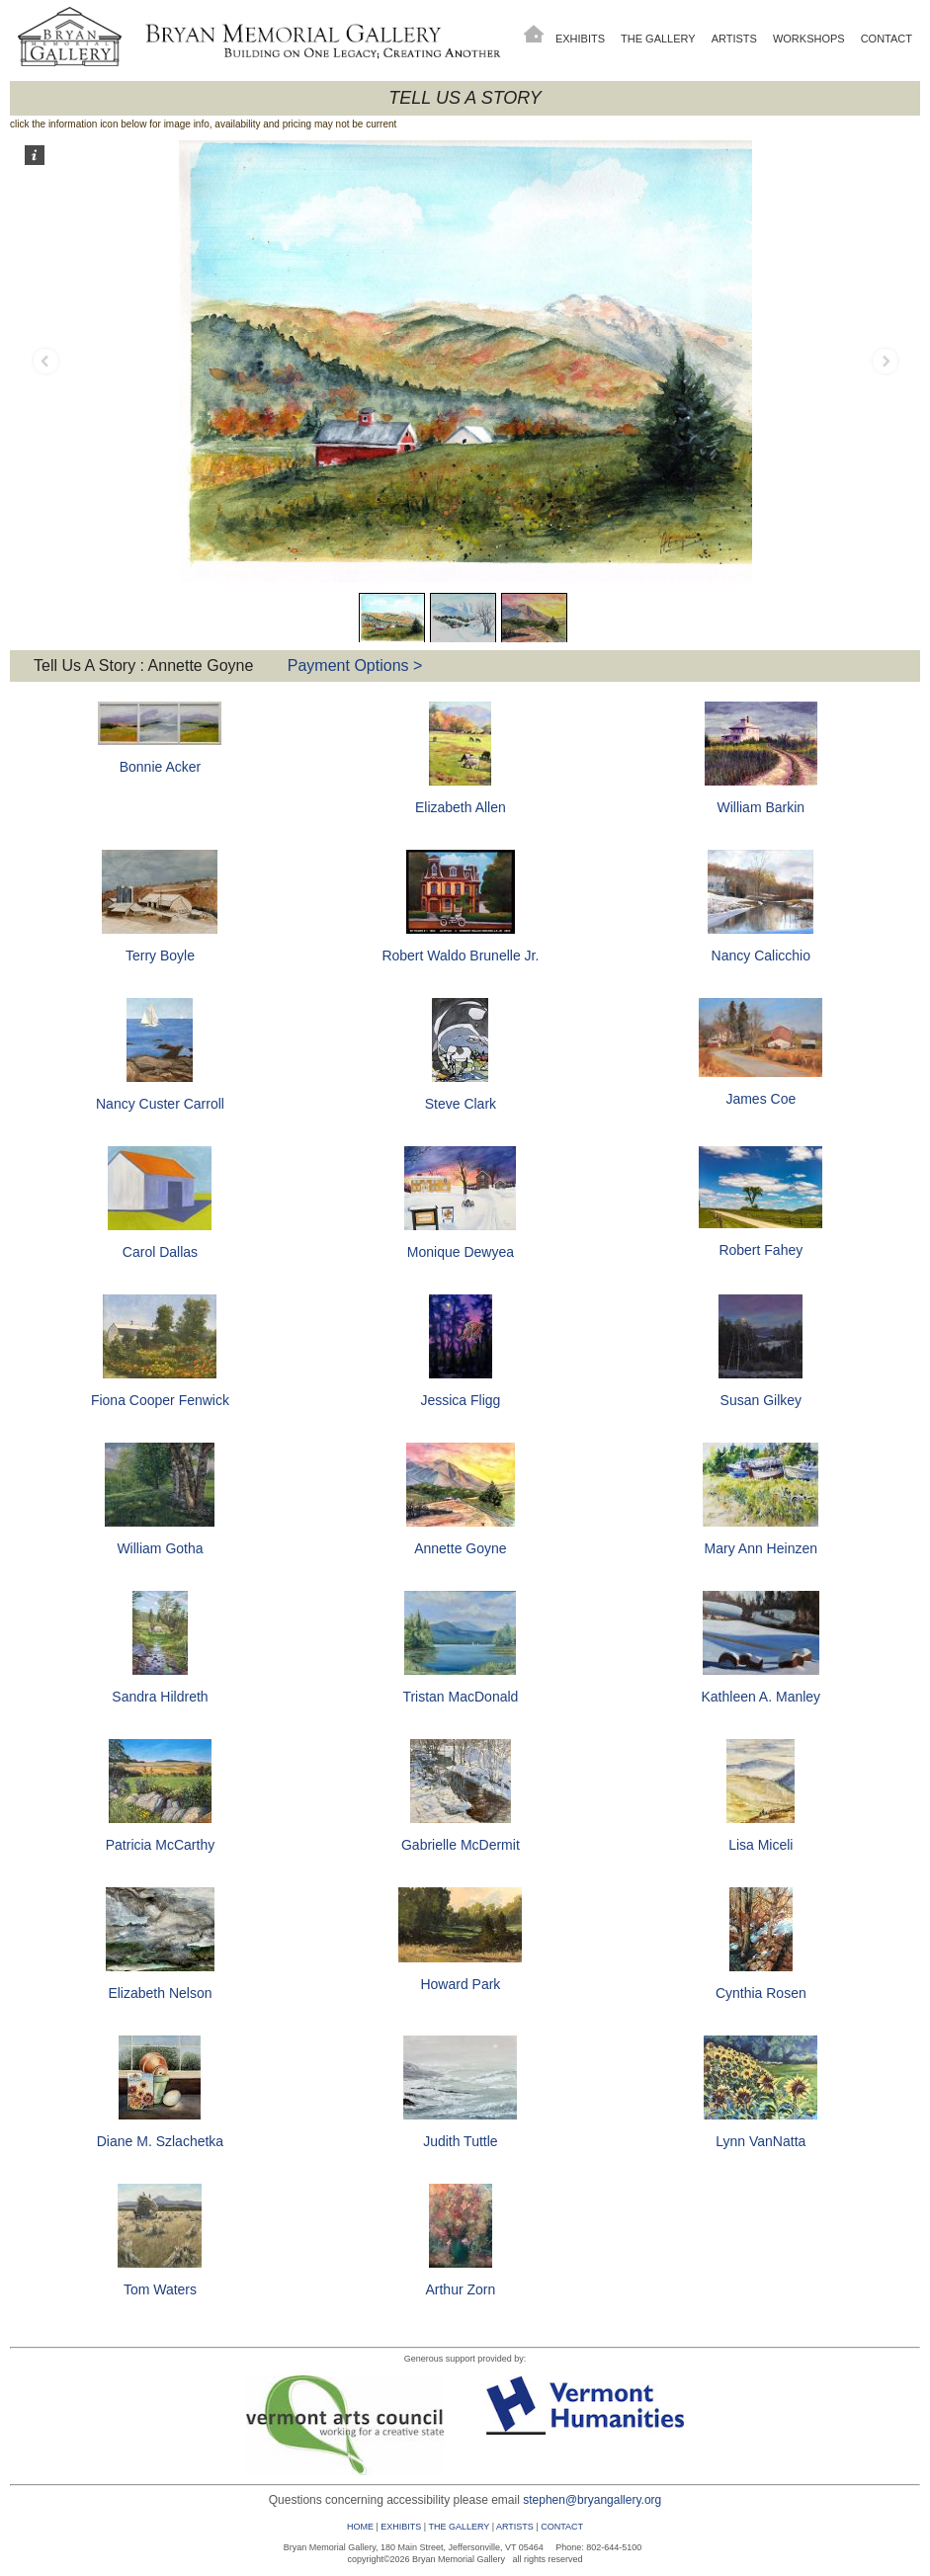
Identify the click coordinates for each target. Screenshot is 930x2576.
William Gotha (160, 1548)
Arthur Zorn (460, 2289)
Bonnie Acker (161, 767)
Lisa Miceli (760, 1845)
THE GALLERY (458, 2527)
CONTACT (562, 2527)
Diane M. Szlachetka (160, 2141)
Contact (886, 38)
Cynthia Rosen (761, 1993)
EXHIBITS (400, 2527)
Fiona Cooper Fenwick (160, 1400)
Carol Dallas (160, 1252)
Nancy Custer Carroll (160, 1104)
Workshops (809, 38)
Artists (734, 38)
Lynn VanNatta (760, 2141)
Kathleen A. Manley (760, 1696)
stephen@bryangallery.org (592, 2500)
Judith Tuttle (460, 2141)
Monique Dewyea (460, 1252)
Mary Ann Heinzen (761, 1548)
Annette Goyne (460, 1548)
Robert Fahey (761, 1250)
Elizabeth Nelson (159, 1993)
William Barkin (760, 807)
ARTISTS (515, 2527)
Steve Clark (460, 1104)
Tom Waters (160, 2289)
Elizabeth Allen (460, 807)
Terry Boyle (160, 955)
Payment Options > (355, 665)
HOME (360, 2527)
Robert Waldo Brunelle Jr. (460, 955)
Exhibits (580, 38)
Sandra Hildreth (160, 1696)
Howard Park (460, 1984)
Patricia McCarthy (160, 1845)
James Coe (760, 1099)
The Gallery (658, 38)
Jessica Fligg (460, 1400)
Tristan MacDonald (460, 1696)
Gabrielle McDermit (460, 1845)
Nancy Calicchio (761, 955)
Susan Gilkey (761, 1400)
